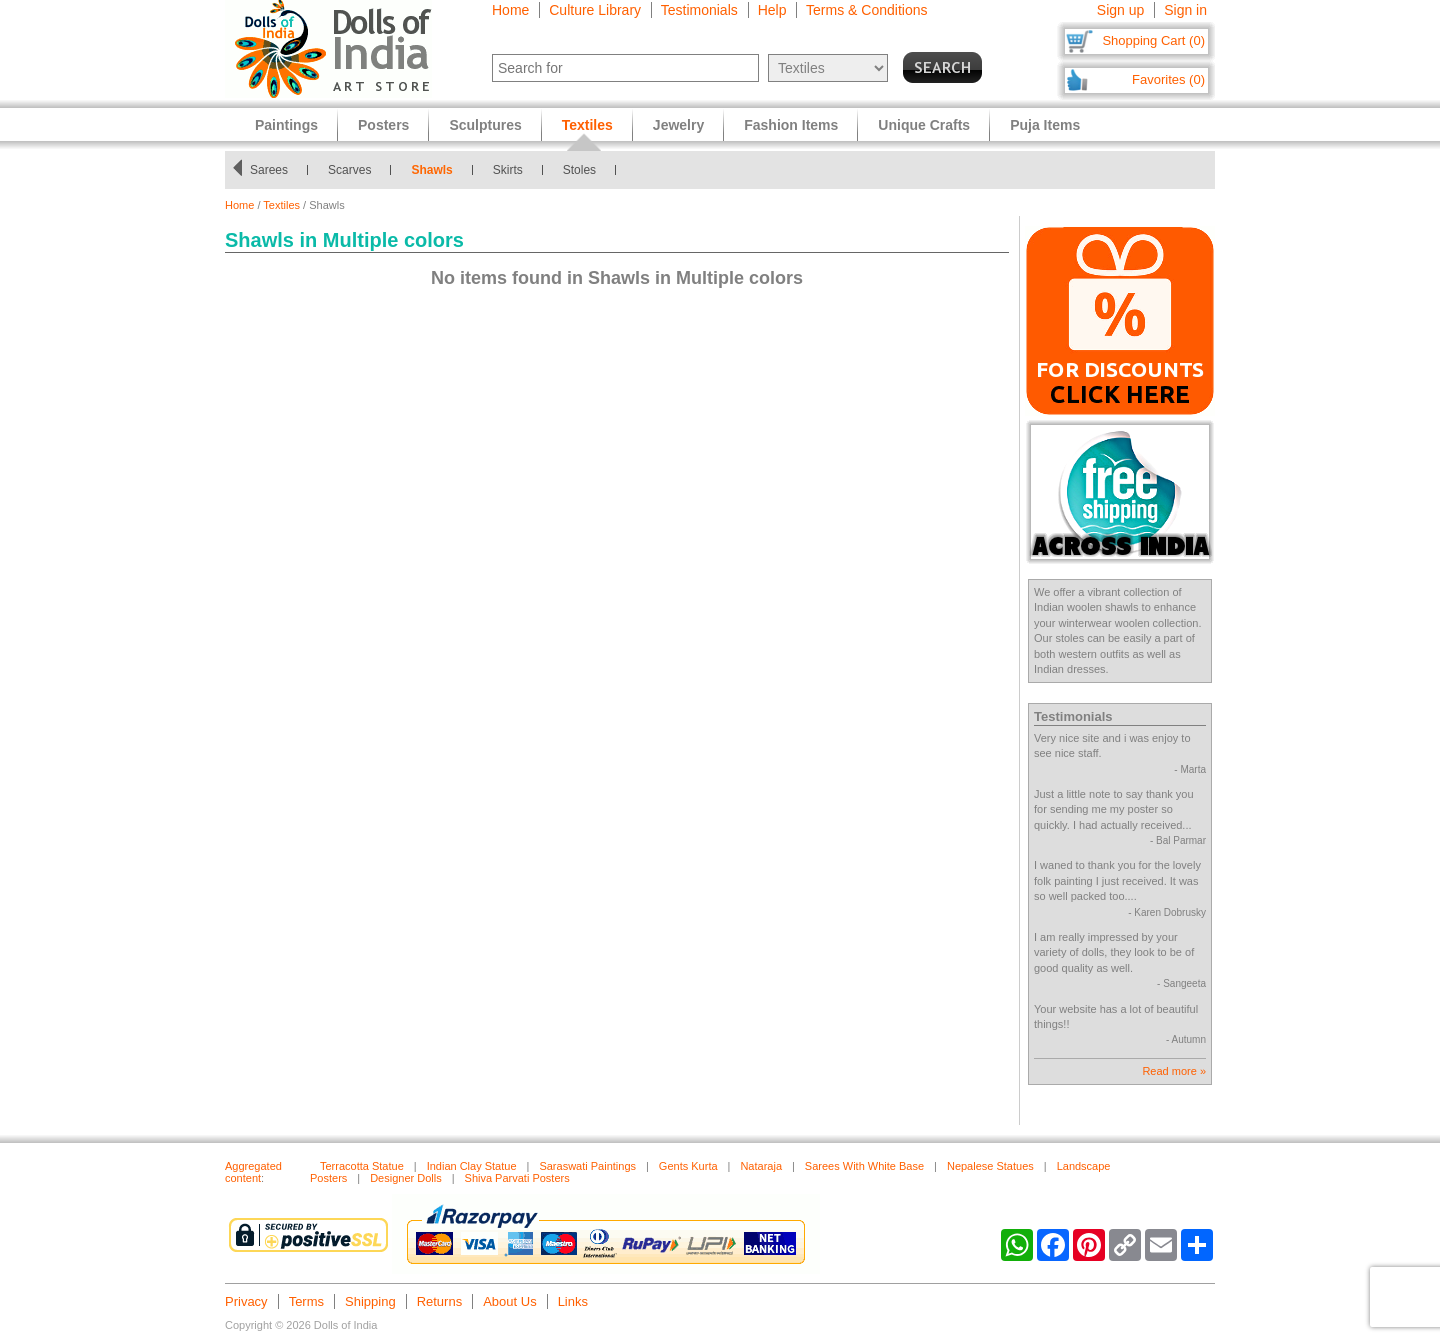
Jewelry (678, 125)
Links (573, 1301)
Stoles (579, 170)
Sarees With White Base (864, 1166)
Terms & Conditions (866, 10)
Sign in (1185, 10)
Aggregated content (253, 1172)
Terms (306, 1301)
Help (772, 10)
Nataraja (761, 1166)
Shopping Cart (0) (1153, 40)
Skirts (508, 170)
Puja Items (1045, 125)
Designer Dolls (406, 1178)
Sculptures (485, 125)
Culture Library (595, 10)
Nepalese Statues (990, 1166)
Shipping (370, 1301)
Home (510, 10)
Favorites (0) (1168, 79)
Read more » (1174, 1071)
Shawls (431, 170)
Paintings (286, 125)
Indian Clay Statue (472, 1166)
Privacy (246, 1301)
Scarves (349, 170)
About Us (509, 1301)
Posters (383, 125)
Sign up (1120, 10)
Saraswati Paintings (587, 1166)
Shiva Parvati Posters (517, 1178)
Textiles (281, 205)
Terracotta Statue (362, 1166)
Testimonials (699, 10)
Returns (440, 1301)
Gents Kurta (688, 1166)
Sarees (269, 170)
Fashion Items (791, 125)
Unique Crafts (924, 125)
